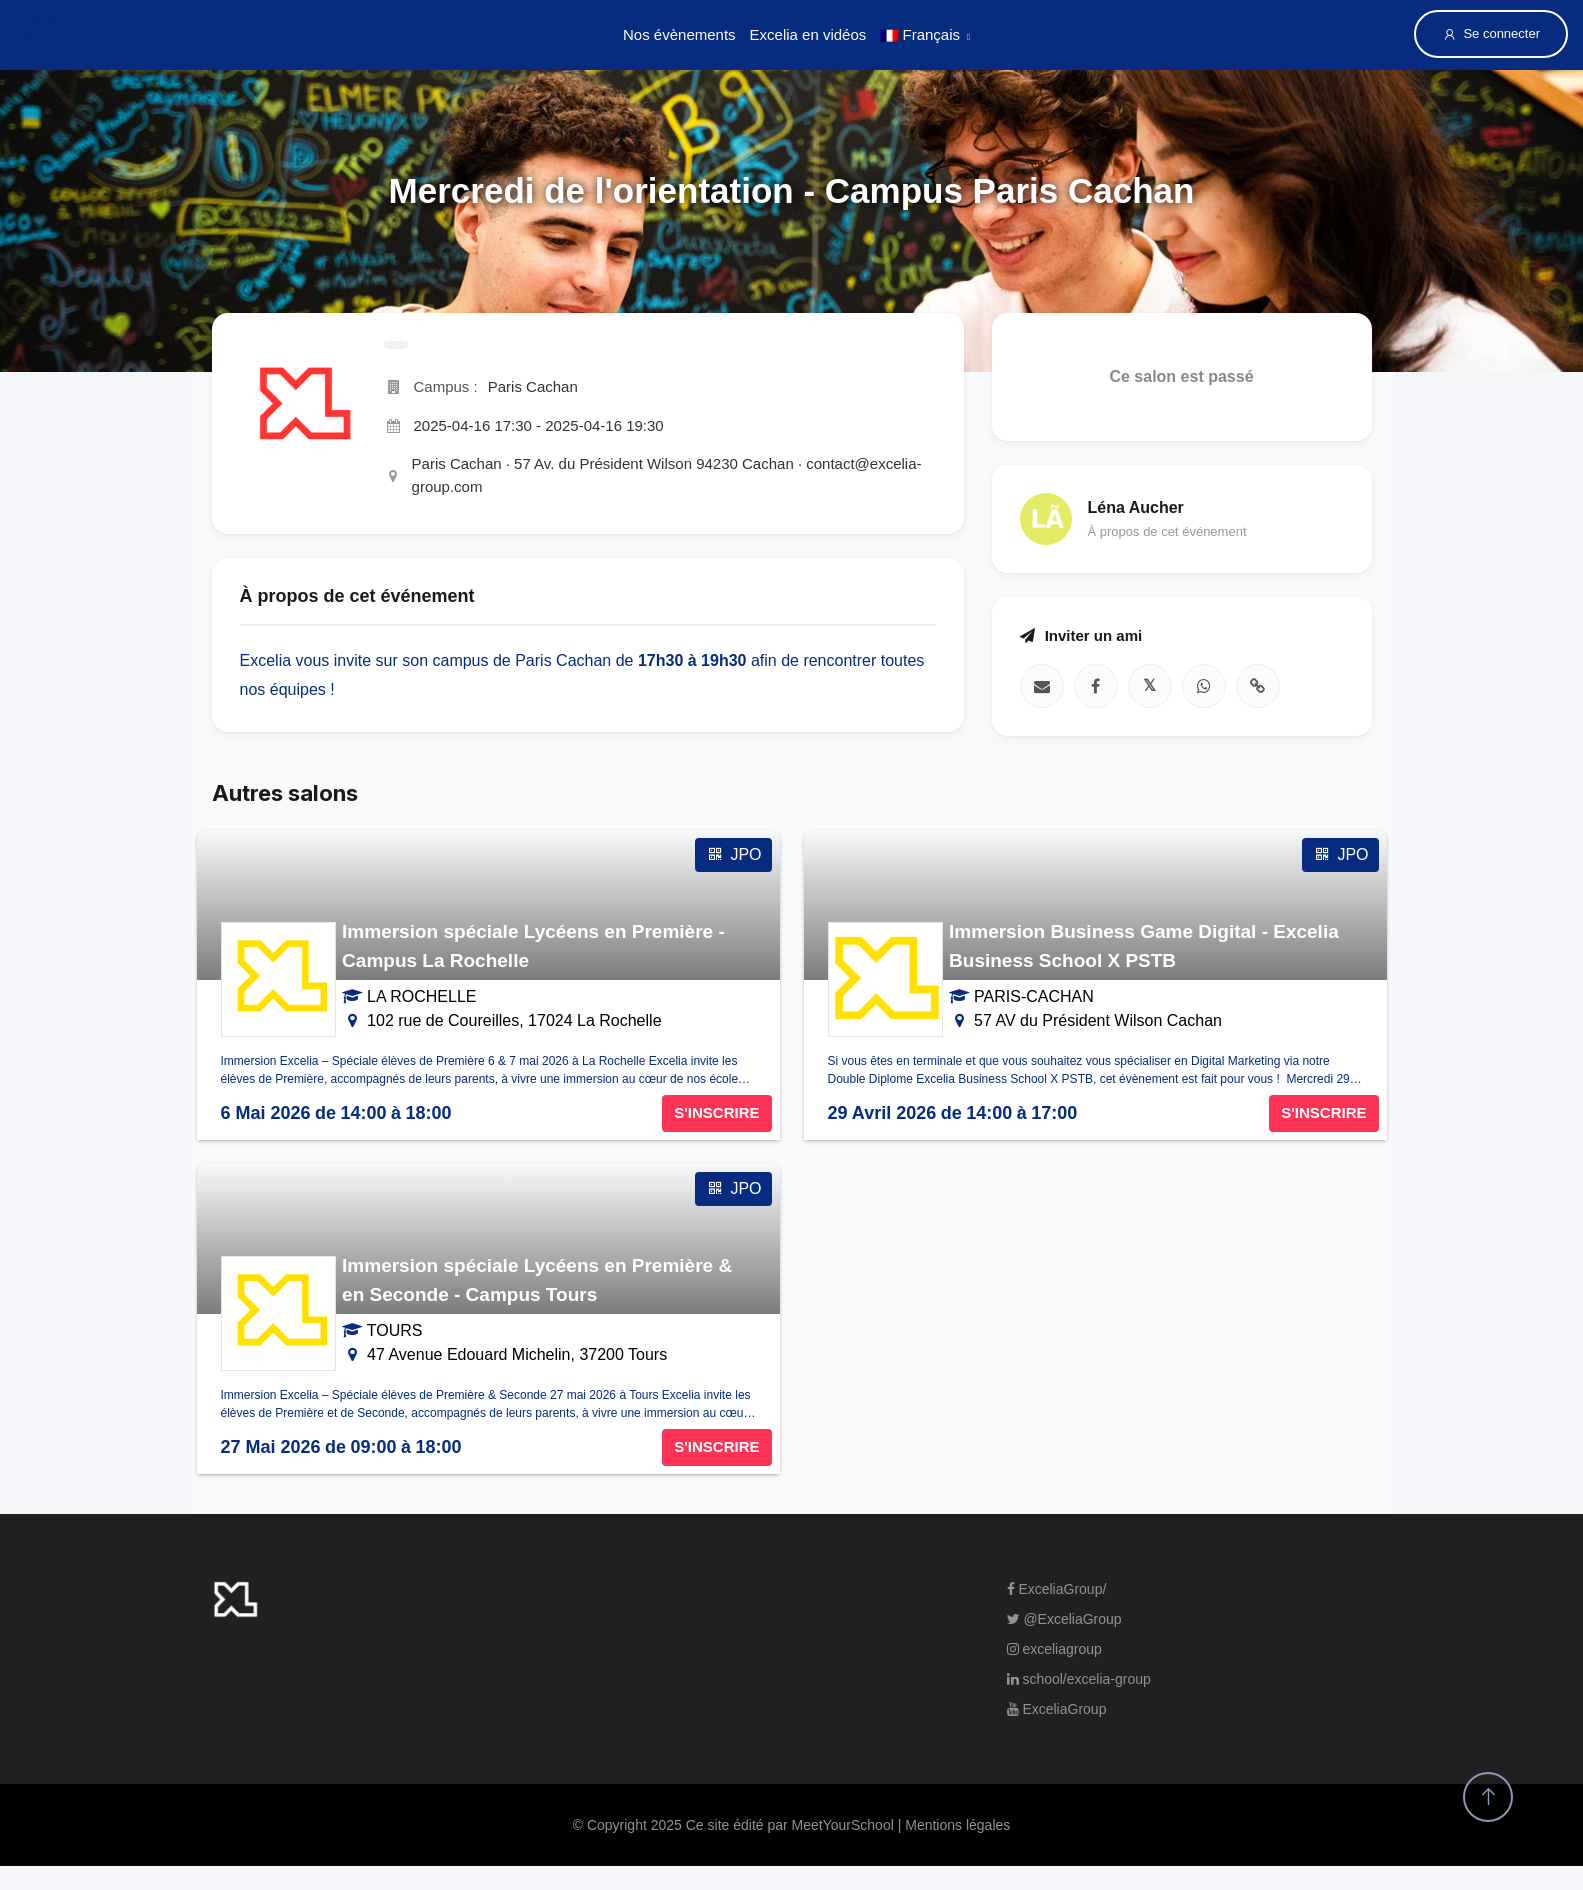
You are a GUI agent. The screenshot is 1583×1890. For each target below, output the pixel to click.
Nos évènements (679, 34)
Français (920, 34)
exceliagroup (1054, 1649)
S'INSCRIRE (716, 1112)
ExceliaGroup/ (1057, 1589)
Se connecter (1491, 34)
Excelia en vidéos (808, 34)
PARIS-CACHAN (1034, 996)
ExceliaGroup (1057, 1709)
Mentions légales (957, 1825)
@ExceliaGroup (1064, 1619)
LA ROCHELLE (421, 996)
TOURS (395, 1330)
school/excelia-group (1079, 1679)
